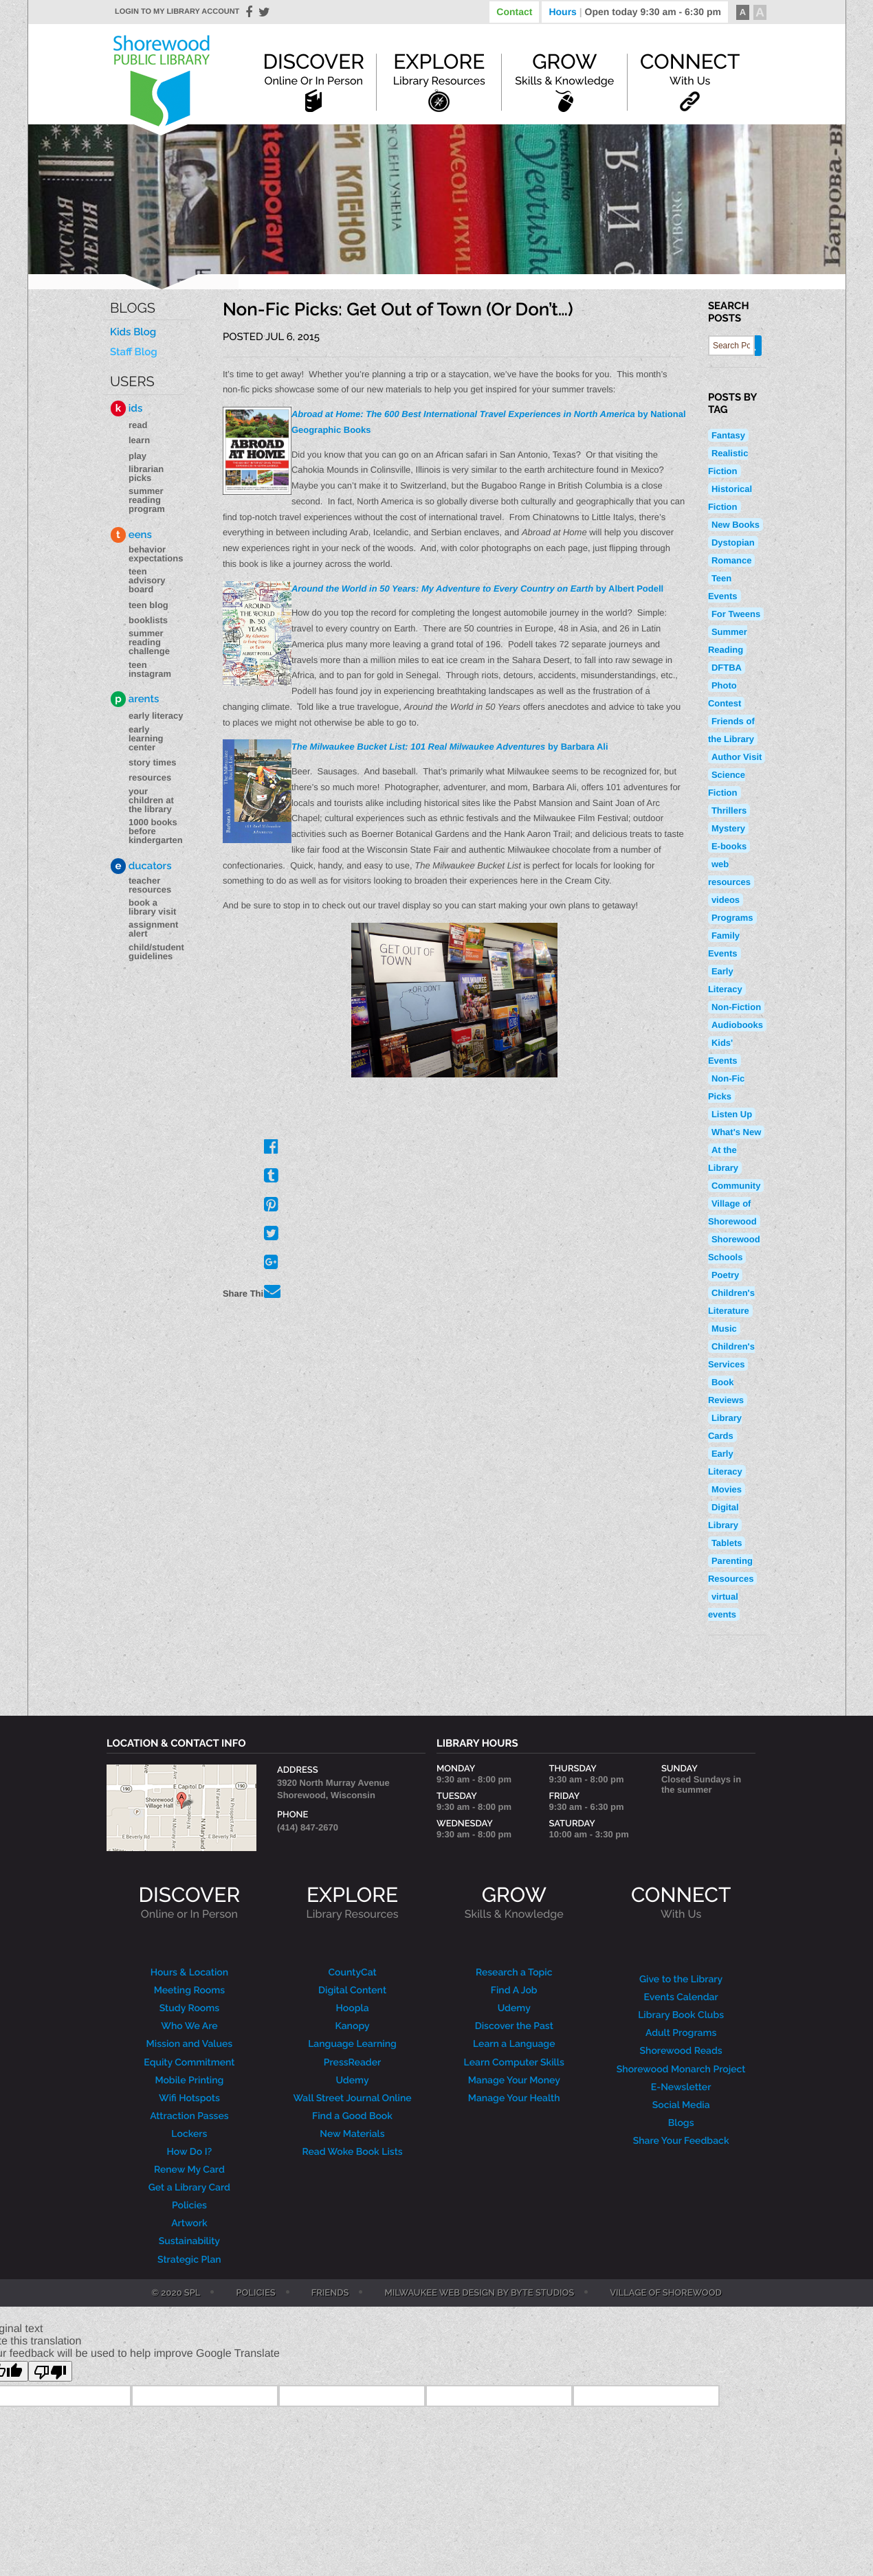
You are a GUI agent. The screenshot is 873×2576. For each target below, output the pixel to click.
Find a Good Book (352, 2116)
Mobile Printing (189, 2080)
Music (724, 1328)
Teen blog (148, 605)
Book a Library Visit (152, 907)
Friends (330, 2293)
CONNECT (681, 1902)
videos (725, 900)
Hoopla (352, 2008)
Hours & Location (190, 1972)
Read (138, 425)
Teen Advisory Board (147, 580)
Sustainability (189, 2241)
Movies (726, 1489)
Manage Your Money (514, 2080)
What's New (736, 1132)
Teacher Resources (150, 885)
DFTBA (726, 667)
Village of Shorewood (666, 2293)
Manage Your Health (514, 2098)
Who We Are (189, 2026)
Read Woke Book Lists (352, 2152)
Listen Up (731, 1114)
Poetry (725, 1275)
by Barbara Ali (449, 746)
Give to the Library (680, 1979)
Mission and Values (189, 2044)
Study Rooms (189, 2008)
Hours (635, 11)
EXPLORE (352, 1902)
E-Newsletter (681, 2087)
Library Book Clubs (681, 2015)
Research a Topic (514, 1972)
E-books (729, 846)
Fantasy (728, 435)
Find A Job (514, 1990)
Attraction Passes (189, 2116)
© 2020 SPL (175, 2293)
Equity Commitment (189, 2062)
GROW (514, 1902)
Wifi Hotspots (189, 2098)
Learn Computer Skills (514, 2062)
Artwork (189, 2223)
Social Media (681, 2105)
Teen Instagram (150, 669)
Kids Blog (133, 332)
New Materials (352, 2134)
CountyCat (352, 1972)
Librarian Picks (146, 473)
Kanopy (352, 2026)
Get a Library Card (189, 2187)
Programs (732, 917)
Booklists (148, 620)
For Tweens (735, 614)
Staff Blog (133, 352)
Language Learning (352, 2044)
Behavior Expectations (156, 554)
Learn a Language (514, 2044)
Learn (139, 440)
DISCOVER (190, 1902)
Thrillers (729, 810)
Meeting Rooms (189, 1990)
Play (137, 455)
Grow (564, 68)
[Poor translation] (50, 2371)
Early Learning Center (146, 738)
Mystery (728, 828)
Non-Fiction (736, 1007)
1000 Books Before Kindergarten (156, 831)
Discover (313, 68)
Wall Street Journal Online (352, 2098)
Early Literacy (156, 715)
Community (736, 1185)
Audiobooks (737, 1025)
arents (135, 699)
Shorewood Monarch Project (681, 2069)
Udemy (351, 2080)
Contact (514, 11)
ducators (141, 866)
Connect (690, 68)
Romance (731, 560)
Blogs (132, 308)
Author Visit (736, 757)
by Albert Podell (477, 588)
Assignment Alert (153, 929)
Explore (439, 68)
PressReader (353, 2062)
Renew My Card (189, 2169)
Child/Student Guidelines (156, 952)
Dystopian (733, 542)
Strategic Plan (189, 2259)
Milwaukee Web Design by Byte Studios (479, 2293)
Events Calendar (681, 1997)
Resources (150, 777)
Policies (189, 2205)
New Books (735, 524)
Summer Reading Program (147, 499)
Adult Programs (680, 2033)
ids (126, 408)
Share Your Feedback (681, 2141)
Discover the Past (514, 2026)
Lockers (189, 2134)
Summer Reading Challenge (149, 642)
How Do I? (189, 2152)
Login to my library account (177, 12)
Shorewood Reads (681, 2051)
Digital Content (352, 1990)
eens (131, 535)
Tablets (726, 1543)
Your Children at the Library (151, 800)
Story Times (152, 762)
